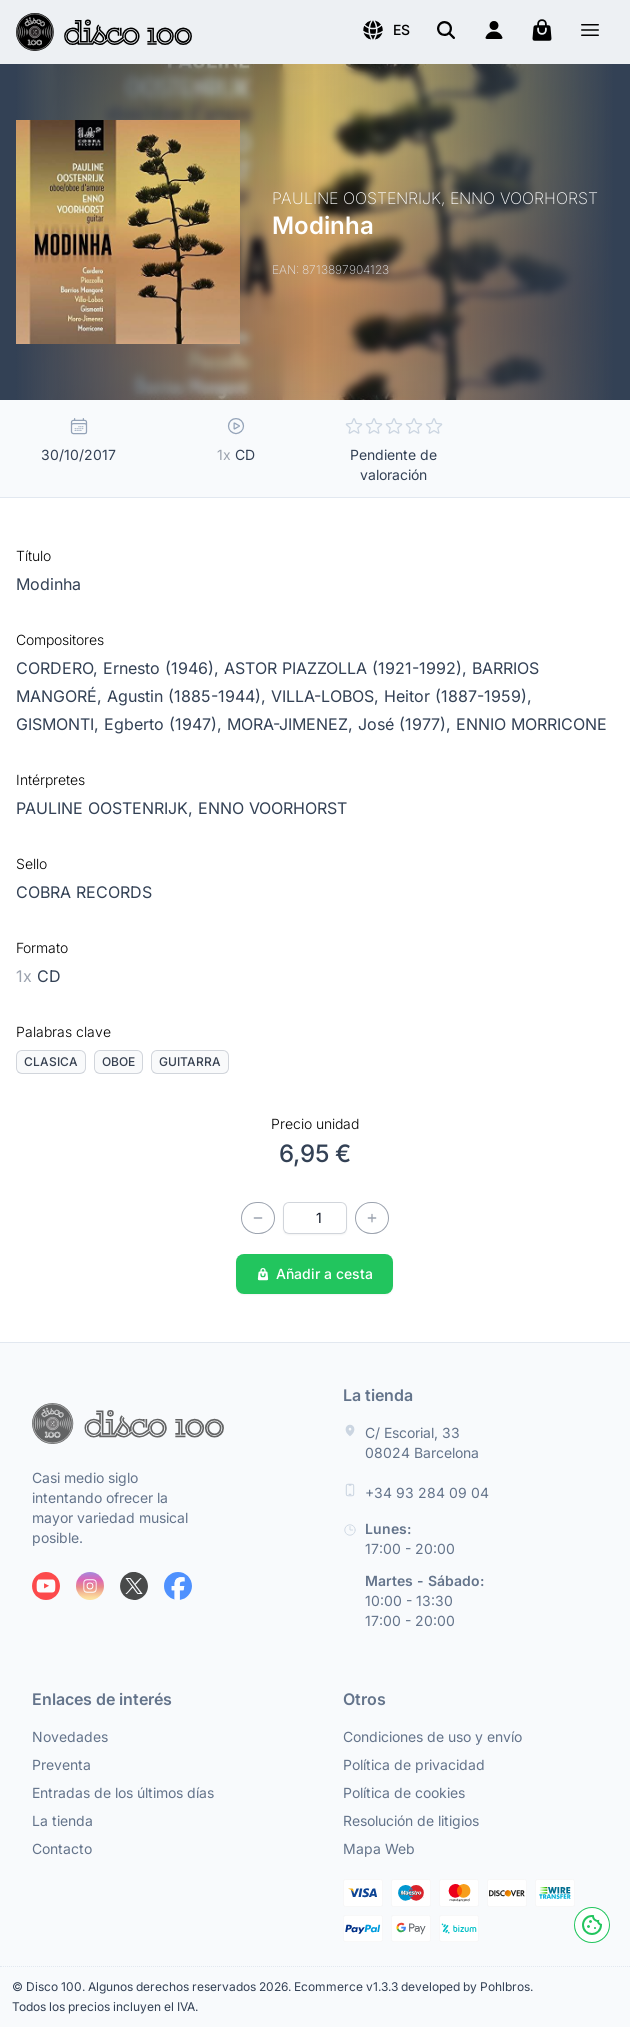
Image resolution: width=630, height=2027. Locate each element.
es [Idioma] (385, 30)
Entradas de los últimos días (123, 1792)
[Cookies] (592, 1925)
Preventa (61, 1764)
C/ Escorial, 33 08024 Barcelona (422, 1442)
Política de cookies (404, 1792)
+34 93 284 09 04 (427, 1492)
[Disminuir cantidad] (258, 1218)
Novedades (70, 1736)
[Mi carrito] (542, 30)
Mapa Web (379, 1848)
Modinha (48, 584)
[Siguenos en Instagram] (90, 1586)
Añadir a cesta (314, 1273)
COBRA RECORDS (84, 892)
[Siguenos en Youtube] (46, 1586)
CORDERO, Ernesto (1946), (120, 668)
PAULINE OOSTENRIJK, (107, 808)
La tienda (62, 1820)
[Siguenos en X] (134, 1586)
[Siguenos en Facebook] (178, 1586)
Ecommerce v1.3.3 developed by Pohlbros (412, 1986)
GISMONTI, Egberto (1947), (121, 724)
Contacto (62, 1848)
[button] (385, 30)
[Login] (494, 30)
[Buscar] (446, 30)
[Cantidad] (315, 1218)
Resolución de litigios (411, 1820)
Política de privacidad (414, 1764)
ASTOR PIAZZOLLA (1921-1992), (348, 668)
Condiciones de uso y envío (432, 1736)
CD (38, 976)
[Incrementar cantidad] (372, 1218)
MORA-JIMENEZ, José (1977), (341, 724)
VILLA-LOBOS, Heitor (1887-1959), (401, 696)
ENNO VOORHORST (272, 808)
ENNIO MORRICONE (531, 724)
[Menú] (590, 32)
